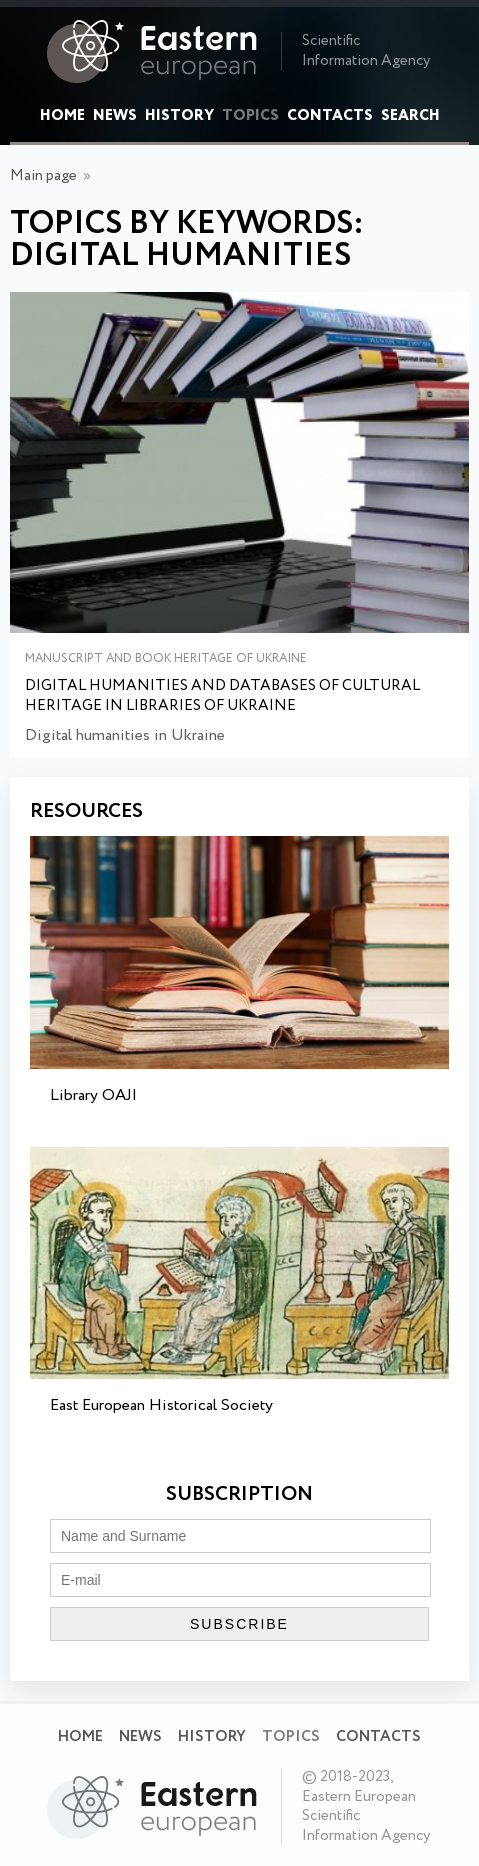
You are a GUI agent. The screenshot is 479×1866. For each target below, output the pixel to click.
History (179, 116)
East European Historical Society (161, 1405)
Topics (250, 116)
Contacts (330, 116)
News (115, 116)
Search (410, 116)
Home (62, 116)
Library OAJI (93, 1095)
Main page (43, 176)
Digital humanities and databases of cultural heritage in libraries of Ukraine (222, 696)
